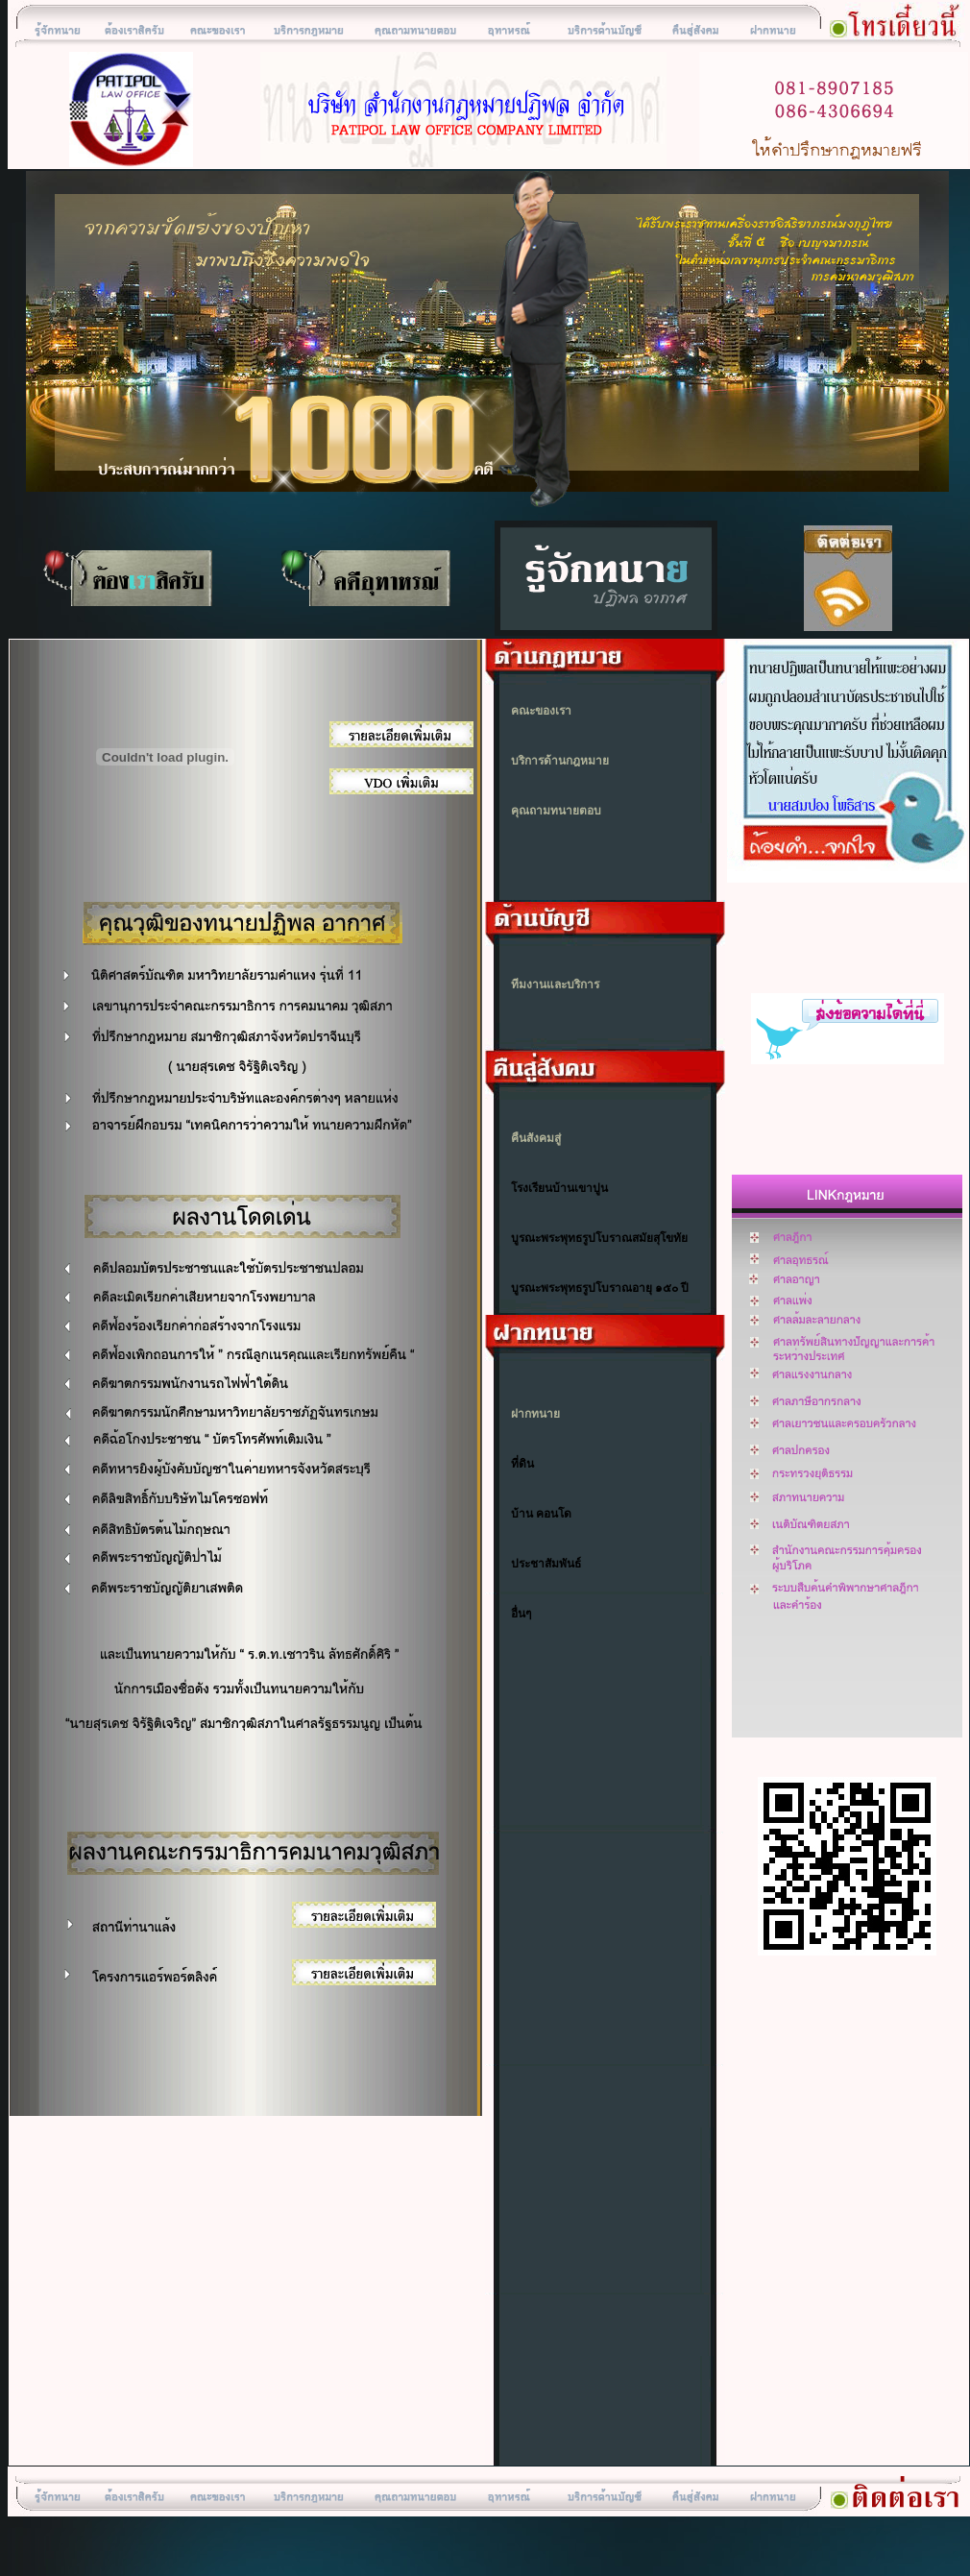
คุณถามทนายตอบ (556, 810)
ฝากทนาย (535, 1414)
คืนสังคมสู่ (536, 1138)
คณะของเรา (541, 710)
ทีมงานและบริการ (555, 984)
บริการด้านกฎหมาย (560, 760)
